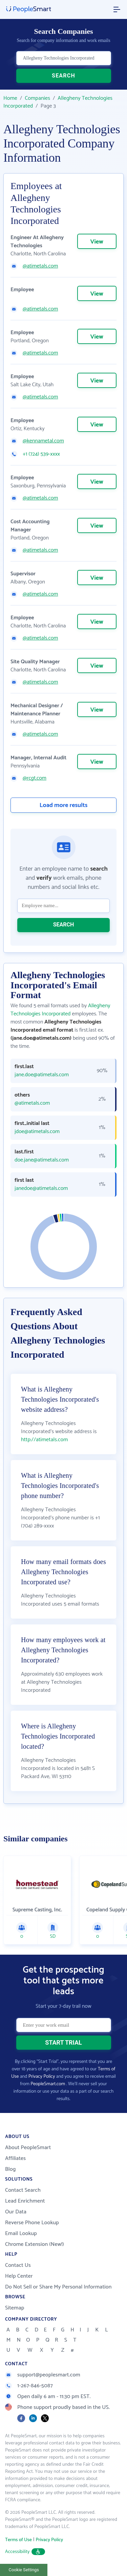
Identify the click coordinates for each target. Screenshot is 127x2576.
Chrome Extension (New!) (34, 2244)
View (96, 242)
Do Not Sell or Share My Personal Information (58, 2287)
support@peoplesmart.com (42, 2374)
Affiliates (15, 2158)
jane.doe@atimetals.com (42, 1075)
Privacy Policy (41, 2076)
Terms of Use (18, 2540)
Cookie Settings (24, 2569)
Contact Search (23, 2190)
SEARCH (63, 75)
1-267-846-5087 (29, 2385)
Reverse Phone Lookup (32, 2222)
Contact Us (18, 2265)
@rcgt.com (34, 778)
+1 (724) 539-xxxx (41, 454)
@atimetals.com (40, 266)
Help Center (19, 2276)
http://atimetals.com (44, 1439)
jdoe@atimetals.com (37, 1132)
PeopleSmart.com (47, 2084)
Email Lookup (21, 2233)
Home (10, 98)
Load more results (64, 805)
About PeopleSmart (28, 2147)
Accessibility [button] (25, 2552)
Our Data (15, 2211)
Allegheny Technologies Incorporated (57, 102)
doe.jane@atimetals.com (42, 1160)
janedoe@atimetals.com (41, 1188)
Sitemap (14, 2308)
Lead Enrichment (25, 2201)
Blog (10, 2169)
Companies (37, 98)
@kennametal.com (43, 441)
